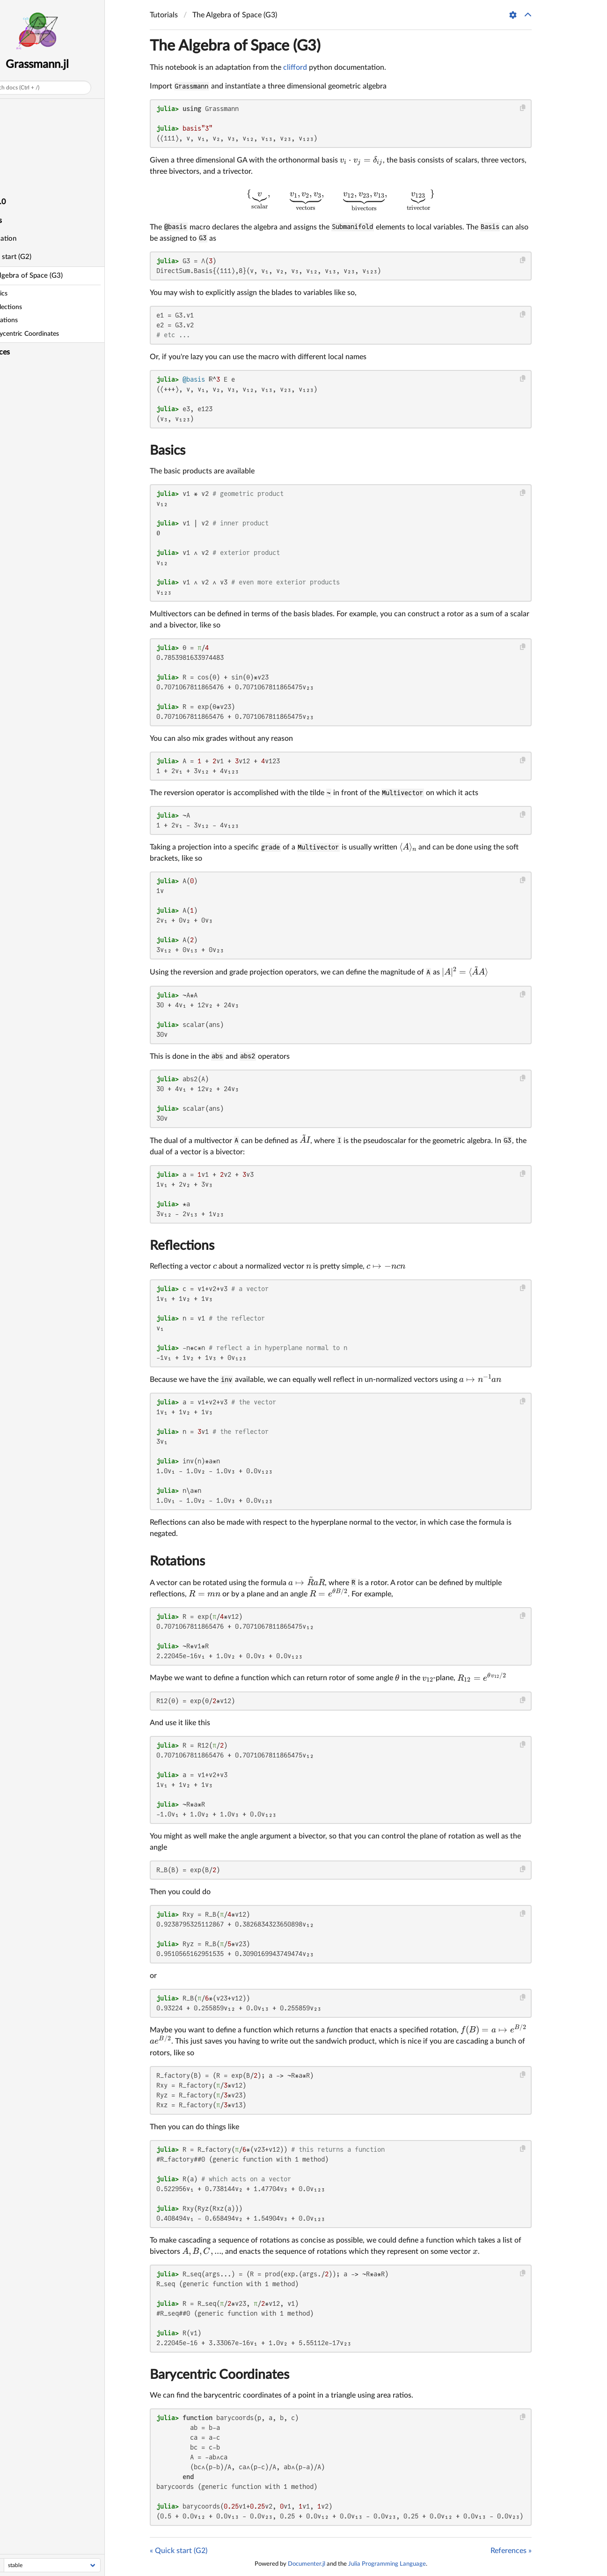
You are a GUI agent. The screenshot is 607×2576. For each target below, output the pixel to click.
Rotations (177, 1561)
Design (15, 127)
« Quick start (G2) (178, 2550)
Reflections (182, 1245)
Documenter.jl (306, 2564)
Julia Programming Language (387, 2564)
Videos (15, 164)
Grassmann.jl (67, 64)
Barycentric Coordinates (219, 2374)
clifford (295, 67)
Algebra (16, 145)
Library (15, 183)
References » (511, 2550)
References (22, 352)
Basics (167, 450)
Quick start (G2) (36, 256)
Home (13, 108)
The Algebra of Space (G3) (51, 275)
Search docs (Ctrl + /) (43, 87)
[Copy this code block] (523, 108)
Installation (28, 238)
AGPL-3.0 (20, 202)
